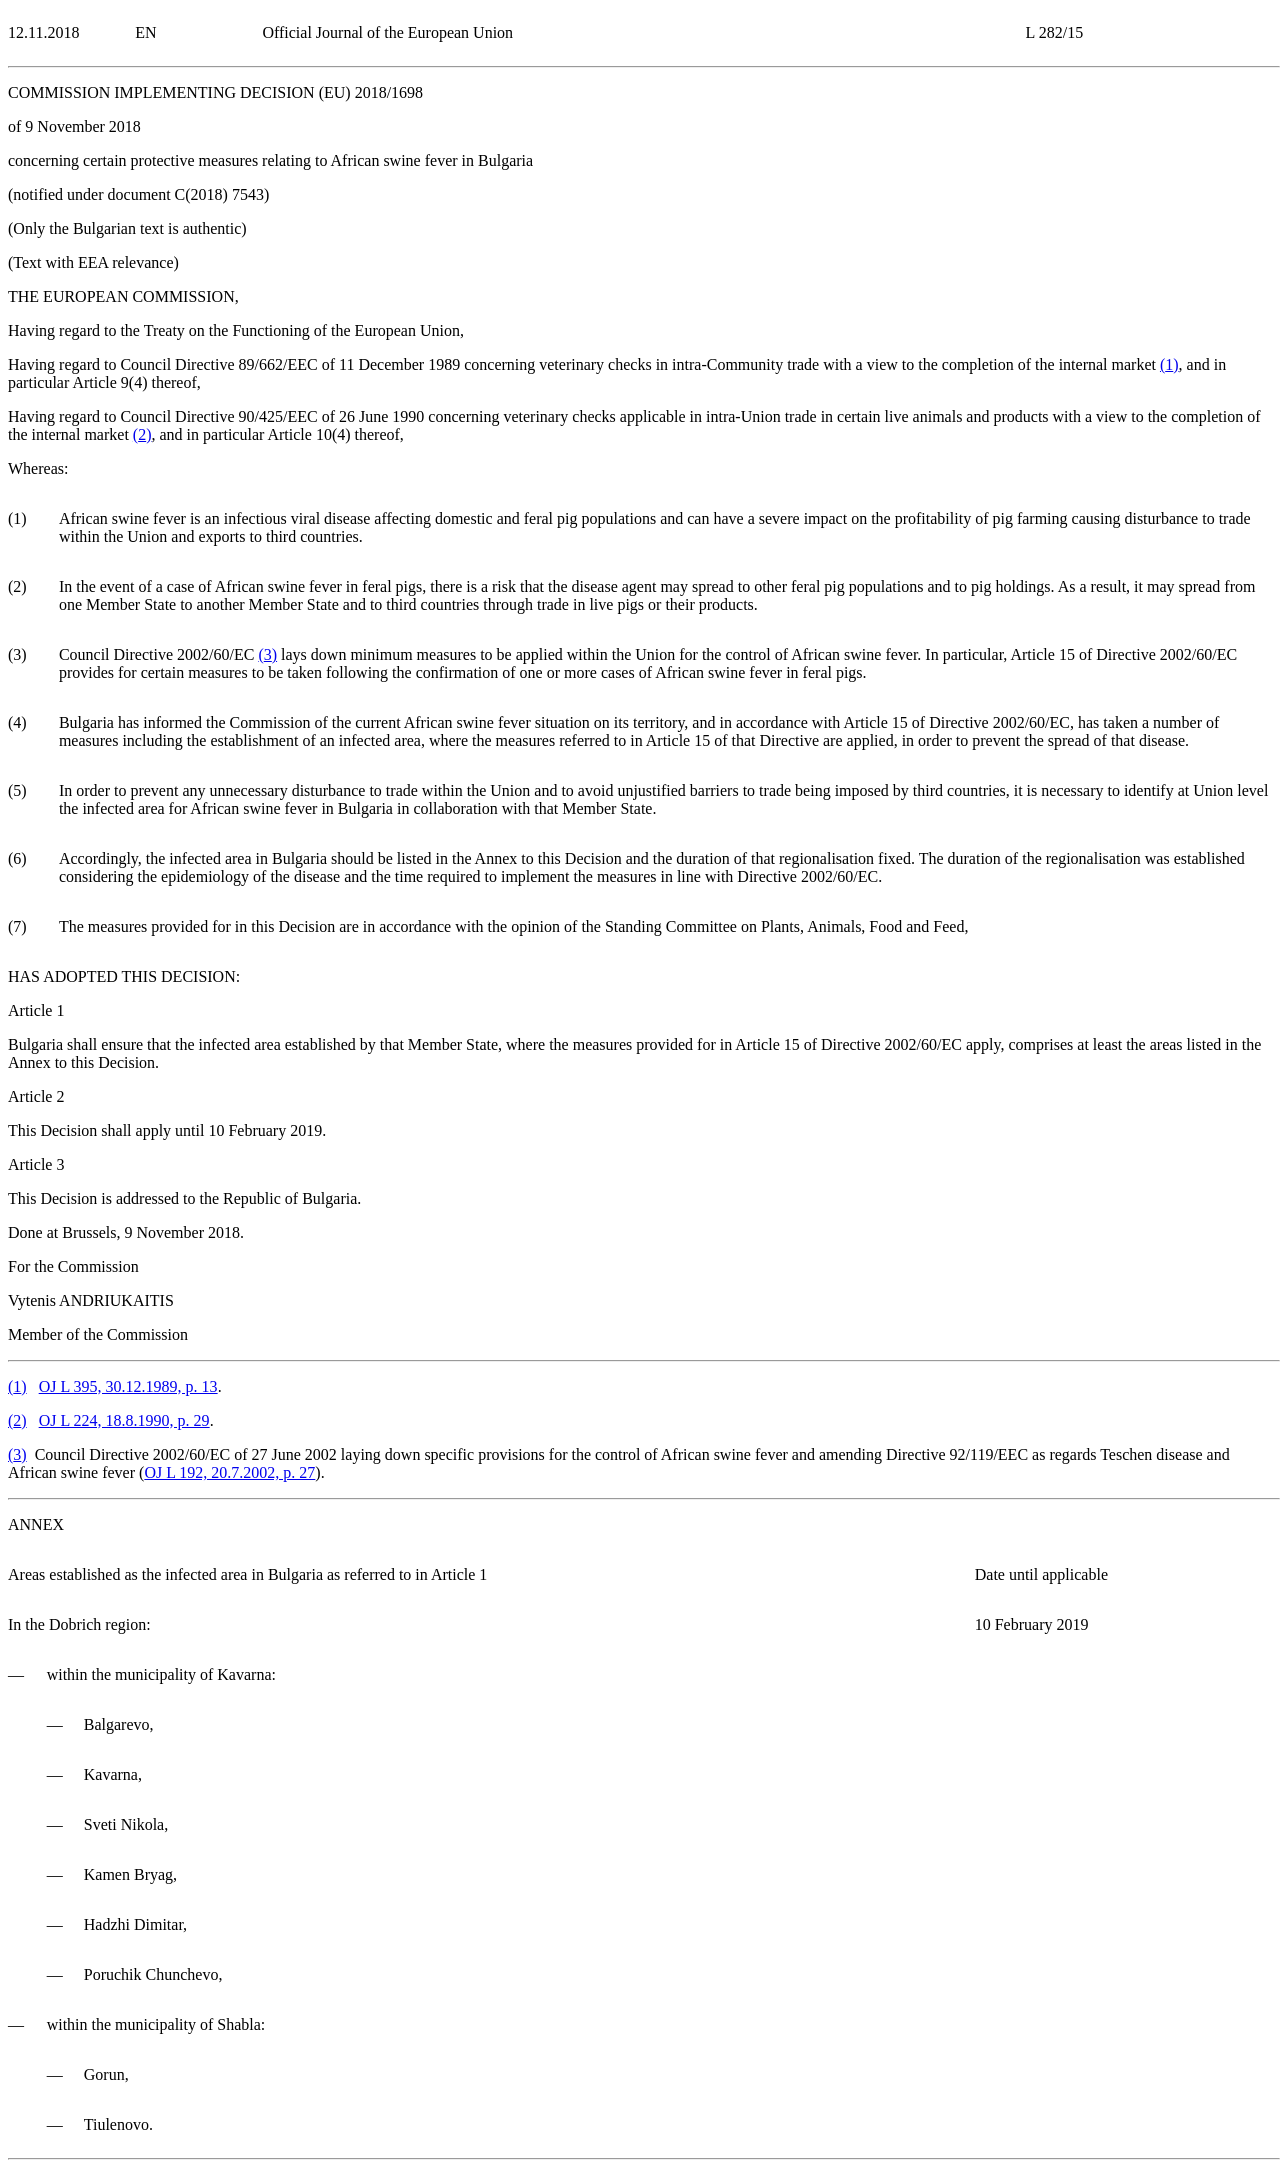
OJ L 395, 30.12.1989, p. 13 (128, 1386)
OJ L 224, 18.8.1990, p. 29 (124, 1420)
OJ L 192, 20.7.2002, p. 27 (229, 1472)
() (1169, 364)
